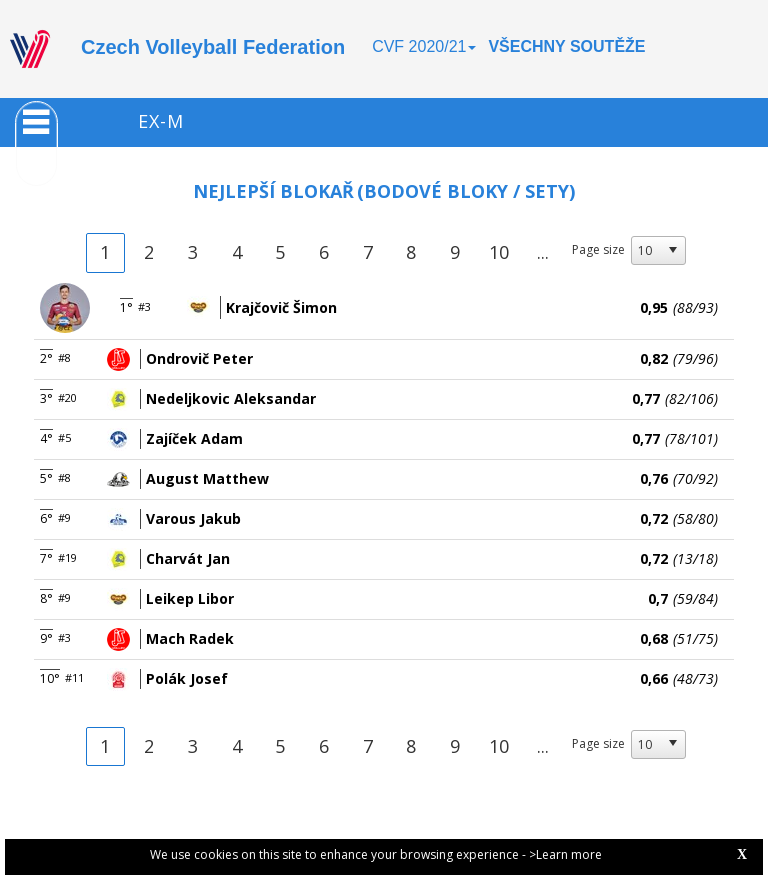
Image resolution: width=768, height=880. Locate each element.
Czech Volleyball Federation (213, 47)
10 (499, 252)
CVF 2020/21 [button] (424, 46)
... (543, 252)
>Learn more (565, 854)
